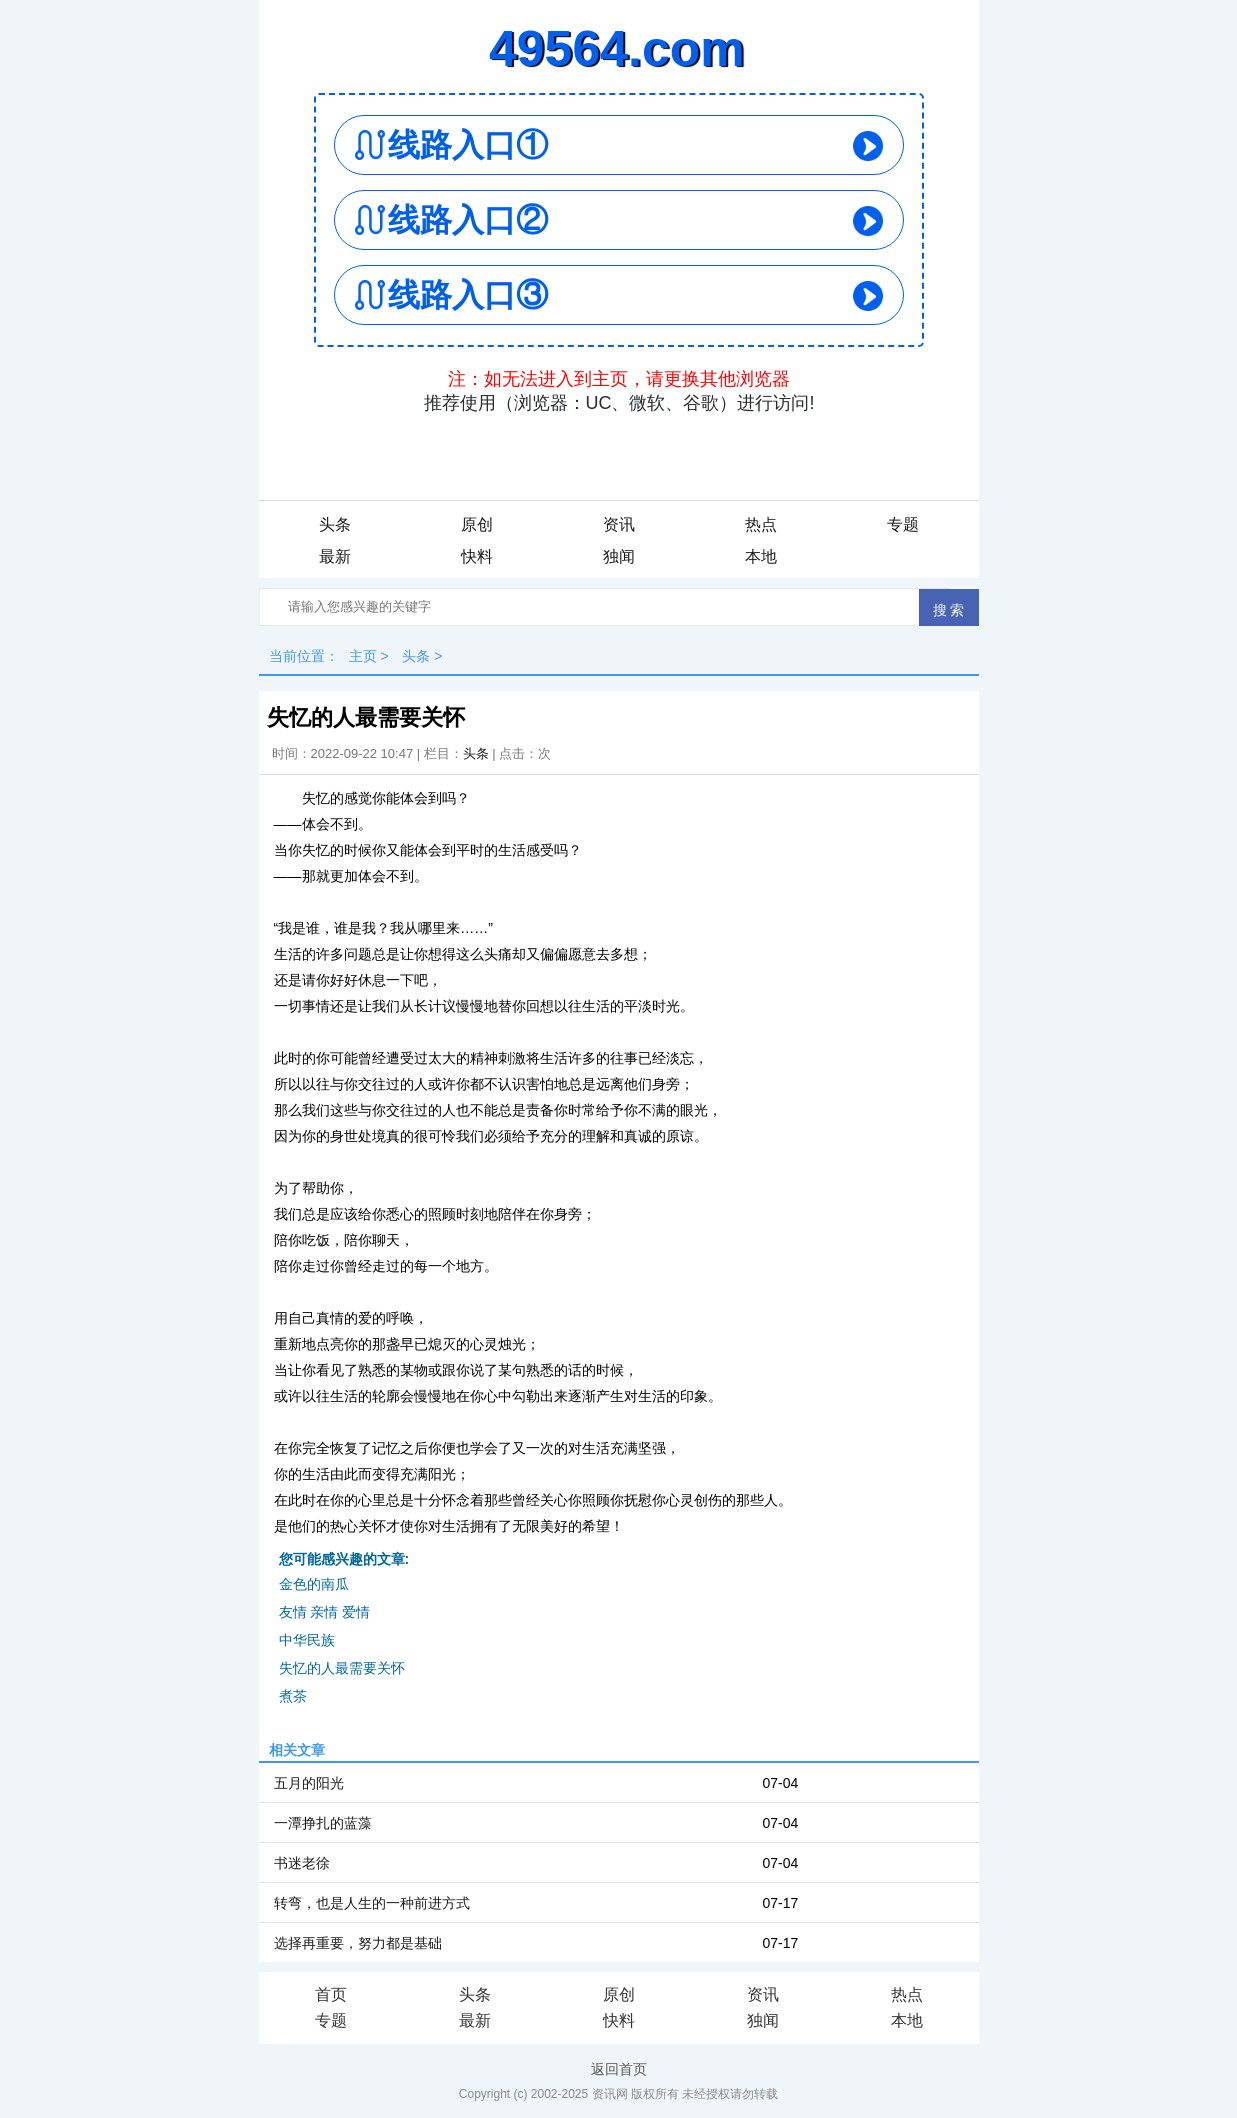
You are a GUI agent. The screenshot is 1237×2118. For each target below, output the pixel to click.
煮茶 (293, 1696)
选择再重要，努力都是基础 (358, 1943)
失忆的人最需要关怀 (342, 1668)
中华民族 (307, 1640)
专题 (903, 524)
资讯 (619, 524)
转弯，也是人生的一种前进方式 (372, 1903)
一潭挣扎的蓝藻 (323, 1823)
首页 (331, 1994)
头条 (335, 524)
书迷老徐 (302, 1863)
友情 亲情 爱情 (325, 1612)
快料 (477, 556)
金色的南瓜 (314, 1584)
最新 (335, 556)
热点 (761, 524)
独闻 (619, 556)
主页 (363, 656)
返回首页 (619, 2069)
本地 (761, 556)
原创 (477, 524)
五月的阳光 (309, 1783)
